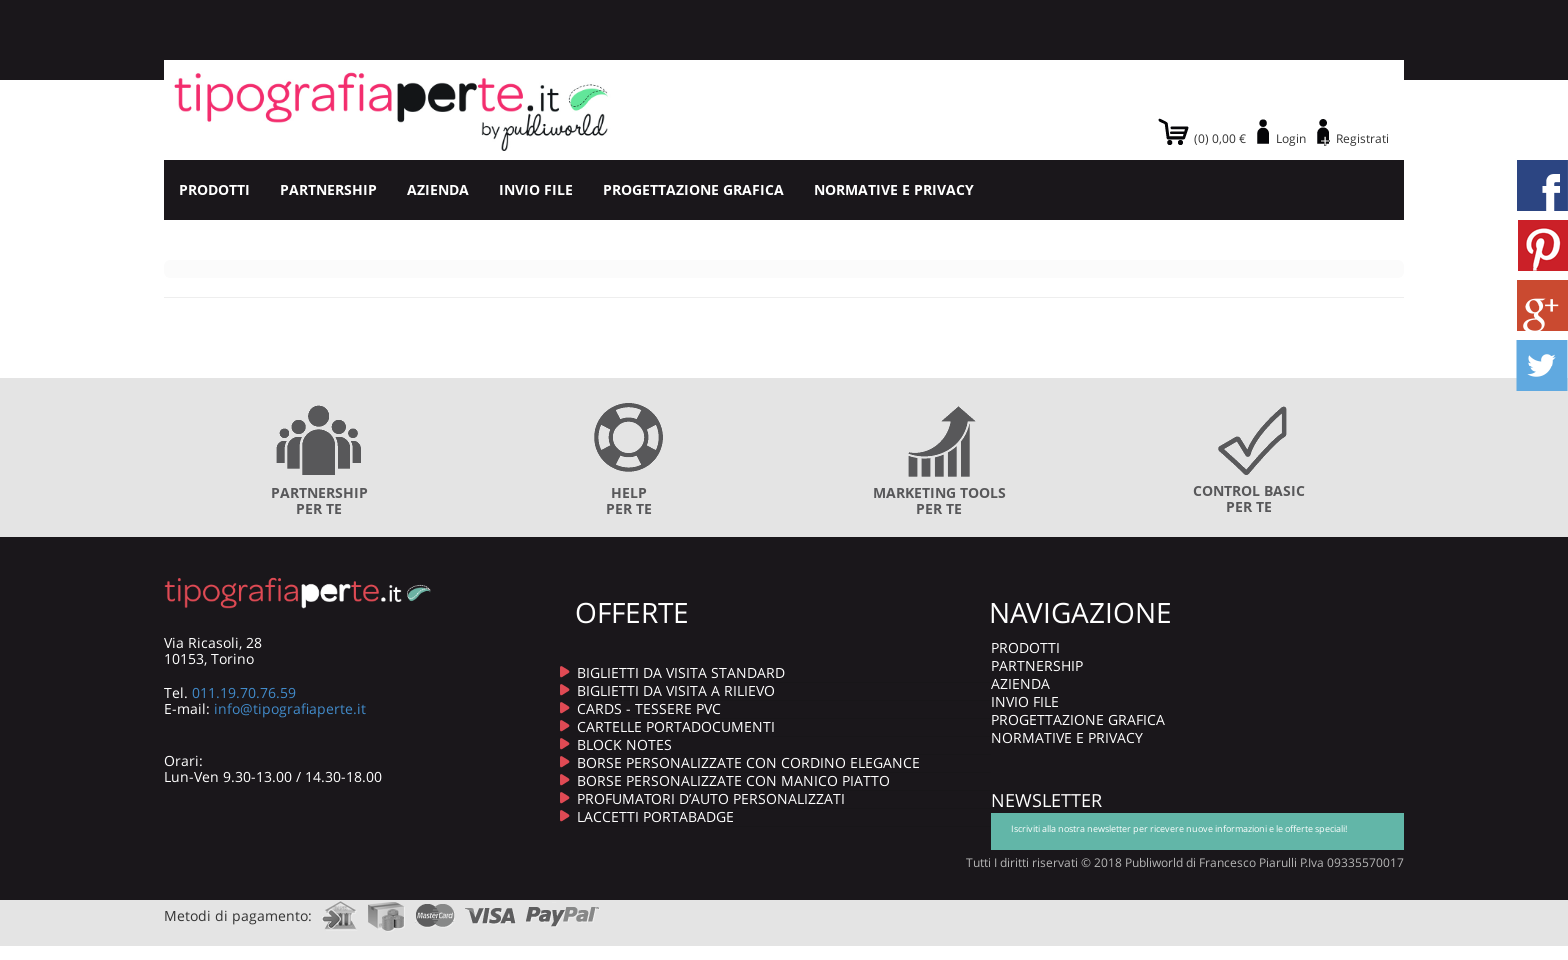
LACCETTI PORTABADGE (655, 816)
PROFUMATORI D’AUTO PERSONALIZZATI (711, 798)
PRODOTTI (214, 189)
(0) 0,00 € (1220, 138)
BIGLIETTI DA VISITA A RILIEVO (676, 690)
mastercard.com (435, 909)
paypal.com (563, 909)
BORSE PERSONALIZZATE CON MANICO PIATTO (733, 780)
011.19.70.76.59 (244, 692)
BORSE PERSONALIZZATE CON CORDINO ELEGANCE (748, 762)
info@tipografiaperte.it (290, 708)
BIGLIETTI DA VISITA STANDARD (681, 672)
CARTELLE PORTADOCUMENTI (676, 726)
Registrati (1362, 138)
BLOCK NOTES (624, 744)
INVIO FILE (536, 189)
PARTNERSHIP (328, 189)
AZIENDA (438, 189)
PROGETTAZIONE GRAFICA (693, 189)
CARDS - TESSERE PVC (649, 708)
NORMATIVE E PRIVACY (894, 189)
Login (1291, 138)
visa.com (490, 909)
